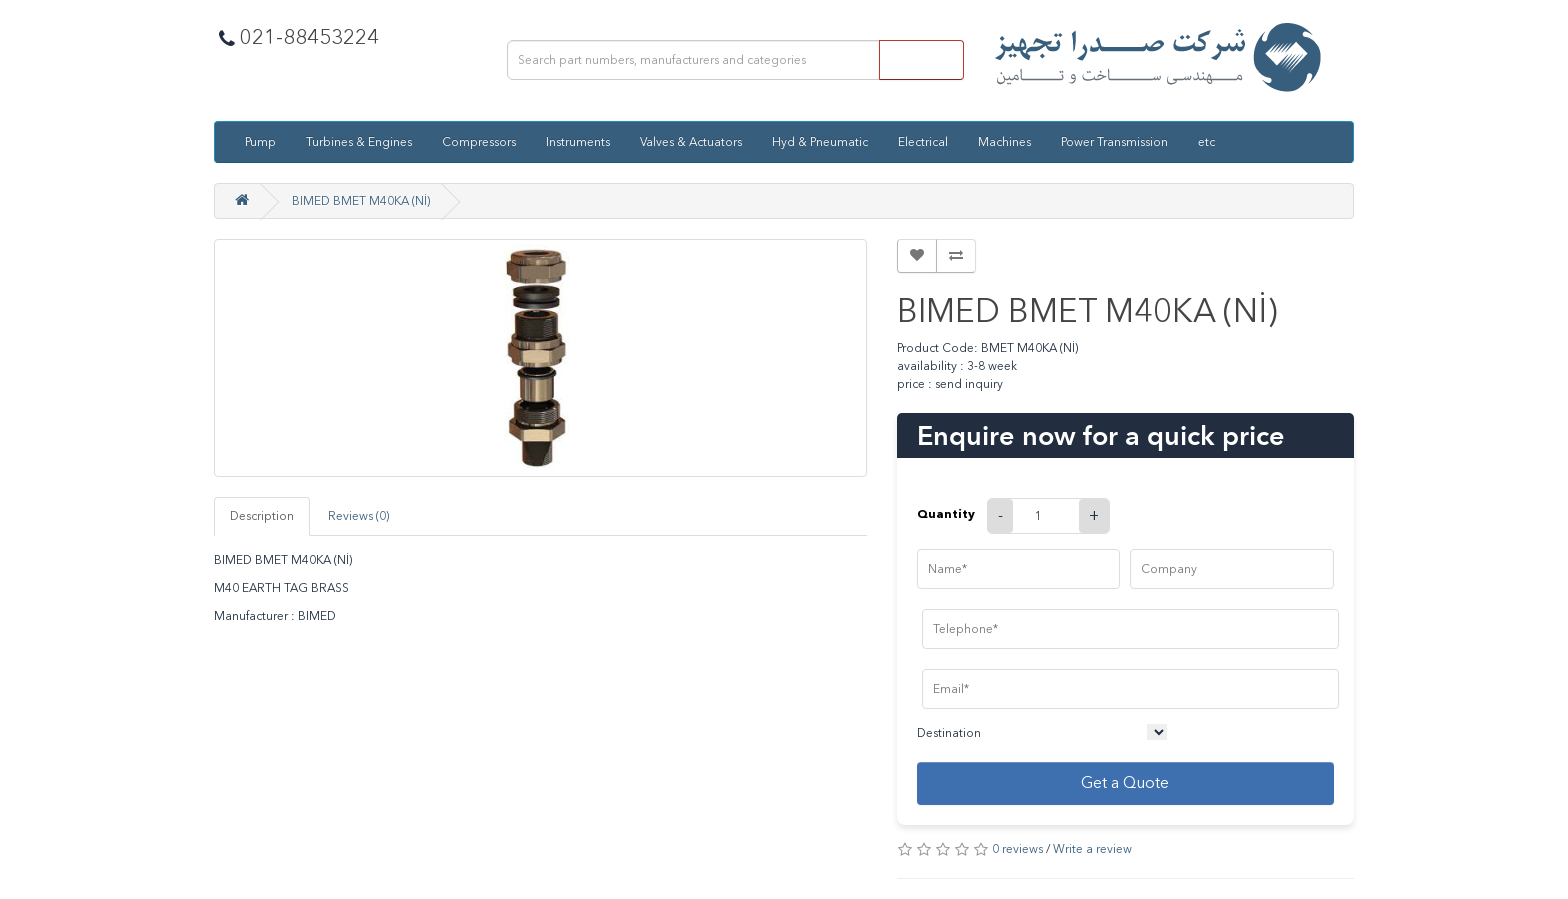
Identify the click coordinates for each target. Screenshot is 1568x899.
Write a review (1092, 849)
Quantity (946, 513)
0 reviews (1017, 849)
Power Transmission (1114, 142)
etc (1206, 142)
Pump (260, 142)
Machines (1004, 142)
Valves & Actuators (691, 142)
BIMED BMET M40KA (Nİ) (361, 201)
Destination (949, 733)
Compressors (479, 142)
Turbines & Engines (359, 142)
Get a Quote (1125, 782)
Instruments (578, 142)
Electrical (923, 142)
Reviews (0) (358, 516)
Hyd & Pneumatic (820, 142)
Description (262, 516)
